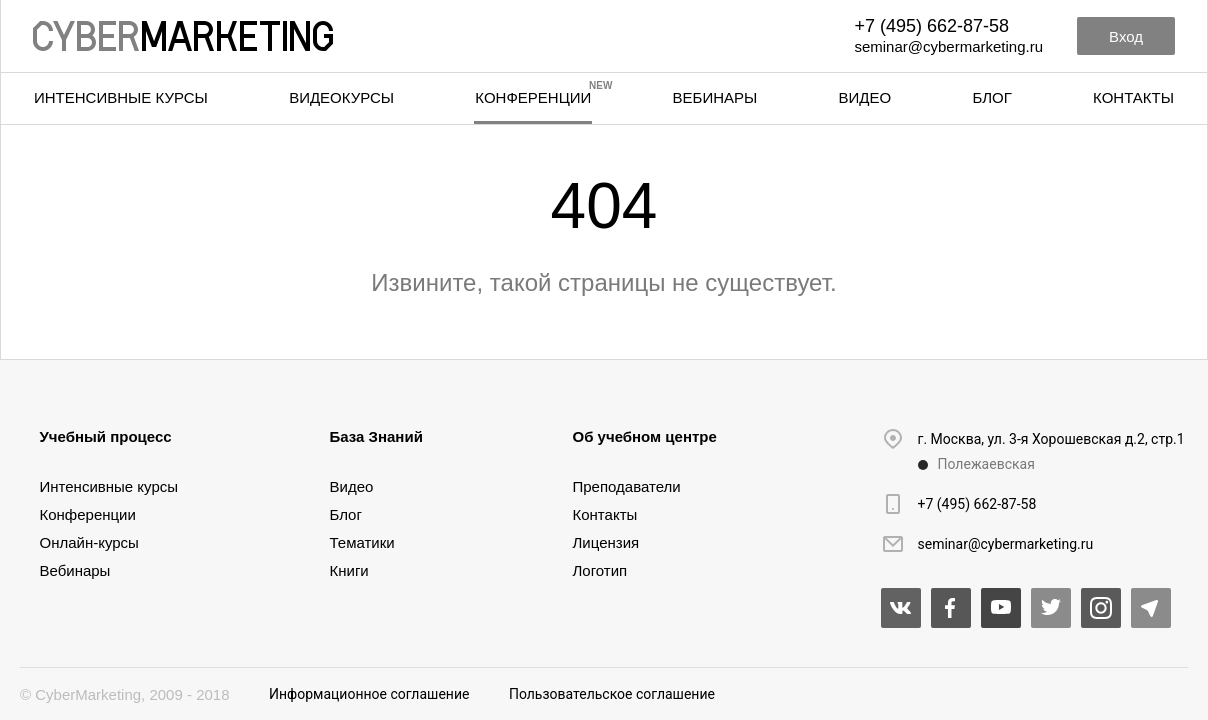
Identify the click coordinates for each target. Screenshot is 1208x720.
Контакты (1133, 97)
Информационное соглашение (369, 694)
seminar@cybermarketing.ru (948, 46)
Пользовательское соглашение (612, 694)
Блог (991, 97)
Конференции (533, 97)
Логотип (600, 570)
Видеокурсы (341, 97)
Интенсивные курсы (121, 97)
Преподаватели (627, 486)
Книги (349, 570)
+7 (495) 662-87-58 (931, 26)
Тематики (362, 542)
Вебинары (715, 97)
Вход (1126, 36)
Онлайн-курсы (89, 542)
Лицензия (606, 542)
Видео (865, 97)
